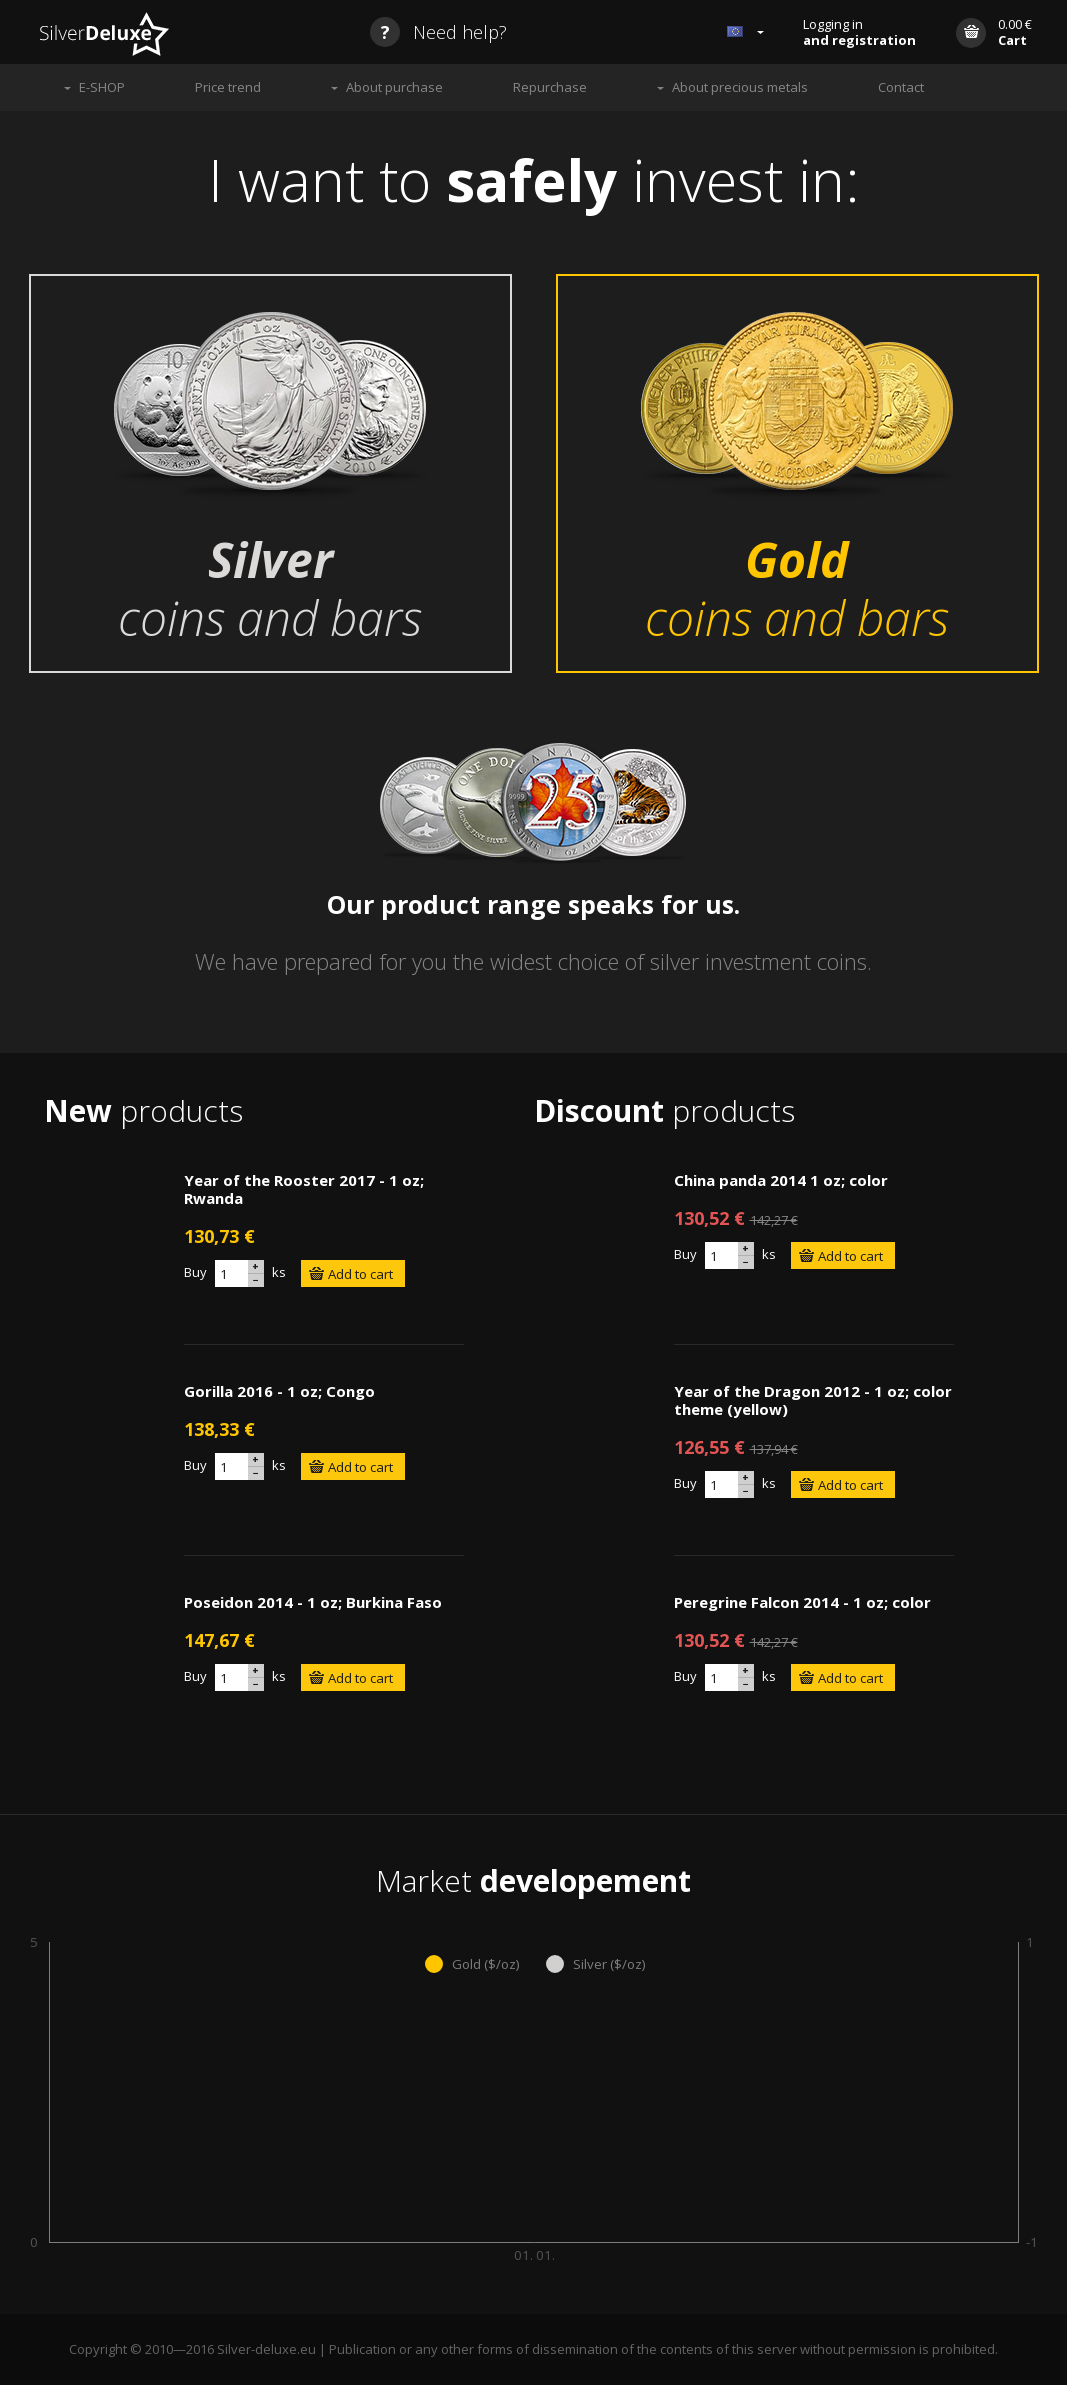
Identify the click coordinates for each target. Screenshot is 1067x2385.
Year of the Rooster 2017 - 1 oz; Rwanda (304, 1189)
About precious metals (740, 87)
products (143, 1110)
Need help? (438, 32)
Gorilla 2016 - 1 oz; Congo (279, 1391)
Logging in (859, 32)
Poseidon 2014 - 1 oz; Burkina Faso (313, 1602)
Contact (901, 87)
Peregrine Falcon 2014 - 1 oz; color (802, 1602)
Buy (195, 1272)
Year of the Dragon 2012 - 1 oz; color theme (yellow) (813, 1400)
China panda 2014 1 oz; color (781, 1180)
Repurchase (550, 87)
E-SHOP (102, 87)
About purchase (394, 87)
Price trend (228, 87)
